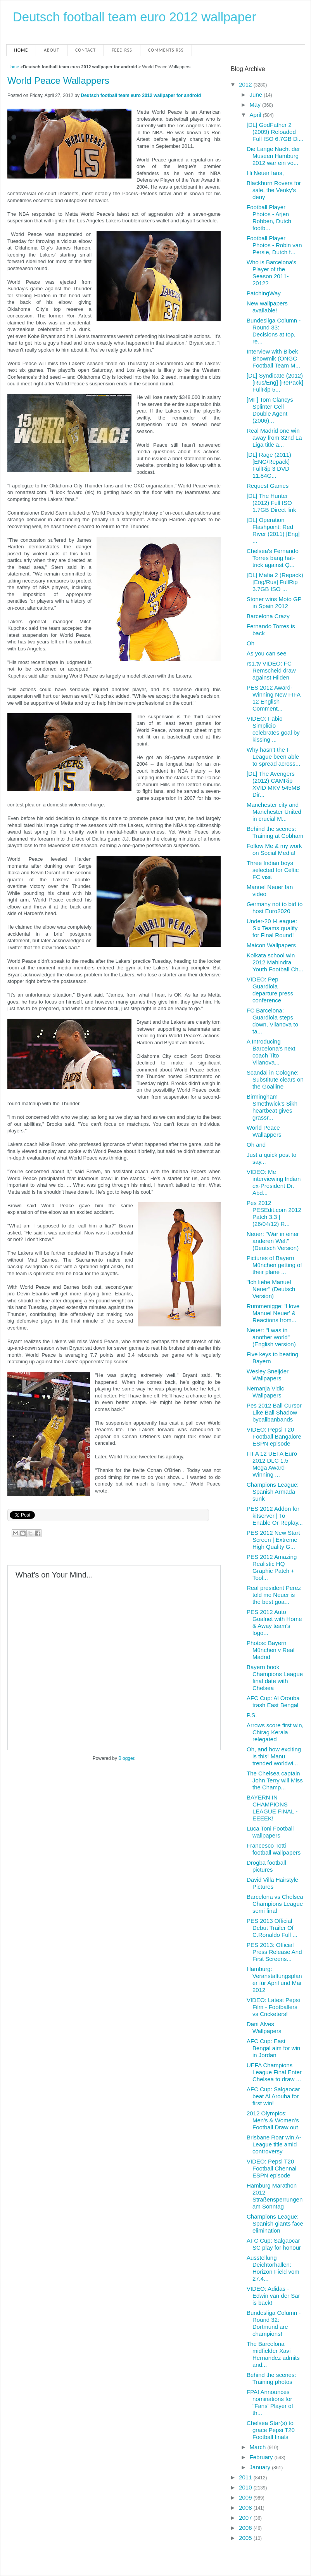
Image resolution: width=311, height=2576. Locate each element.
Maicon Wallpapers (271, 945)
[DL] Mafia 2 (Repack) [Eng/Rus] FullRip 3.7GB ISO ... (275, 582)
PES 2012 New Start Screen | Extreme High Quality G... (273, 1539)
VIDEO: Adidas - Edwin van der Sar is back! (273, 2295)
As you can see (267, 653)
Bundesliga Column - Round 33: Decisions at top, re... (274, 331)
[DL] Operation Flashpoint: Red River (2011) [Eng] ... (273, 530)
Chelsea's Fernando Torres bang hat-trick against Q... (273, 558)
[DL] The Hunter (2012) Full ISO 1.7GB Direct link (271, 502)
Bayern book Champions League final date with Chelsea (275, 1677)
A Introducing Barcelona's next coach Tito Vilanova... (271, 1052)
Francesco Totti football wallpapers (274, 1849)
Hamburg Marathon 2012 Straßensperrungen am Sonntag (274, 2196)
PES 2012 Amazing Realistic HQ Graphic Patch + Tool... (272, 1567)
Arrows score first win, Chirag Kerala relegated (275, 1732)
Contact (85, 50)
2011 (246, 2477)
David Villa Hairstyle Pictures (272, 1883)
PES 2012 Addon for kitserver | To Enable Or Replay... (275, 1515)
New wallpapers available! (267, 307)
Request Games (268, 485)
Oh (250, 643)
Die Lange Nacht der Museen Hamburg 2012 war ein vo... (273, 156)
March (259, 2447)
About (51, 50)
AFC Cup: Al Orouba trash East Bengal (273, 1701)
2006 (246, 2527)
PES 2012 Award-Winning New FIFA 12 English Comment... (273, 698)
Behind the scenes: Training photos (271, 2378)
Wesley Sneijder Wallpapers (268, 1375)
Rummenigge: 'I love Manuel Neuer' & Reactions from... (273, 1313)
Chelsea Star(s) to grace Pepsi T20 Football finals (271, 2430)
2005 (246, 2537)
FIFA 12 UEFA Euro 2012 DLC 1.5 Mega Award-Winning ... (272, 1464)
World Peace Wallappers (58, 80)
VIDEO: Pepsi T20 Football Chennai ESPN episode (271, 2168)
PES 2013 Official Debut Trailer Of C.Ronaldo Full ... (272, 1927)
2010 (246, 2487)
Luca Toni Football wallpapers (270, 1832)
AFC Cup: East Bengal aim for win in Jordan (273, 2048)
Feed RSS (122, 50)
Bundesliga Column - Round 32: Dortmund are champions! (274, 2323)
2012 (246, 84)
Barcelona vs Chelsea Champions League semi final (275, 1903)
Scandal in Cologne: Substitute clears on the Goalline (275, 1079)
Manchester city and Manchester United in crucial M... (274, 811)
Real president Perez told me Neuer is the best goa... (274, 1594)
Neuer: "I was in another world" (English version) (271, 1337)
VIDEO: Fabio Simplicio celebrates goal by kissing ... (273, 729)
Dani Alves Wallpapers (264, 2027)
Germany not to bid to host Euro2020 (274, 907)
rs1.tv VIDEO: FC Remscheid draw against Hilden (271, 670)
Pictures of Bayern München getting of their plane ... (274, 1265)
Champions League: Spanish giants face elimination (275, 2223)
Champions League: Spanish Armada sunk (273, 1491)
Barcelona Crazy (268, 616)
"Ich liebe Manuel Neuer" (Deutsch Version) (271, 1289)
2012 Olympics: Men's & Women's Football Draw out (273, 2120)
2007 (246, 2517)
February (262, 2457)
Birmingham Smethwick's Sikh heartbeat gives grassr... (272, 1107)
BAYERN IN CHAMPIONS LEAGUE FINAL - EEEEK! (272, 1808)
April (256, 114)
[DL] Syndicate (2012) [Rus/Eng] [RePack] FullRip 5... (275, 382)
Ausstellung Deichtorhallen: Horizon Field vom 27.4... (273, 2268)
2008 (246, 2507)
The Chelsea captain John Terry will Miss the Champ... (275, 1780)
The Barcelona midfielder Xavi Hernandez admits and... (273, 2354)
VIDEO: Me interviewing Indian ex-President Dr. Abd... (274, 1182)
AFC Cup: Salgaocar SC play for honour (274, 2244)
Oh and (256, 1144)
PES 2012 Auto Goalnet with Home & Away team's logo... (274, 1622)
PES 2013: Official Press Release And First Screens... (274, 1952)
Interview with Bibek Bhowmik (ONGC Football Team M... (273, 358)
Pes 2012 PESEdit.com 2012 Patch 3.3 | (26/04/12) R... (274, 1213)
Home (21, 50)
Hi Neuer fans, (265, 173)
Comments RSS (166, 50)
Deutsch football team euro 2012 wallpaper (134, 17)
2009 (246, 2497)
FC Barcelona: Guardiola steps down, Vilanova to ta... (272, 1021)
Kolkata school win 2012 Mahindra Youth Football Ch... (275, 962)
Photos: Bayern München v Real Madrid (270, 1650)
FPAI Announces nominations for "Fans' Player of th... (270, 2402)
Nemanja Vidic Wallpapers (265, 1392)
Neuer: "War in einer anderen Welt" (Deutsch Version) (273, 1241)
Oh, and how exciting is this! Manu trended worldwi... (274, 1756)
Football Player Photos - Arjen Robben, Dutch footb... (269, 217)
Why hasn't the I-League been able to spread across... (273, 756)
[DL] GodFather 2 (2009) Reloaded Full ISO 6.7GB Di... (275, 131)
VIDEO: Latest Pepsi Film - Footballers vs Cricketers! (273, 2007)
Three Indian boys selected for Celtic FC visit (273, 870)
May (256, 104)
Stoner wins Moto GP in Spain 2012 (274, 602)
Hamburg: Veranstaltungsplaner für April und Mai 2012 (274, 1979)
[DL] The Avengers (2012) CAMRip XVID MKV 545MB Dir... (273, 784)
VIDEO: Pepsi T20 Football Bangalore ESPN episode (274, 1436)
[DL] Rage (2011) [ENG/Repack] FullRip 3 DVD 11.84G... (269, 465)
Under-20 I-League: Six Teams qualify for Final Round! (272, 928)
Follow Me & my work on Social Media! (274, 849)
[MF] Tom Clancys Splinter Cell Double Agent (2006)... (270, 410)
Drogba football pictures (266, 1866)
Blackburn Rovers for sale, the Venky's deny (274, 190)
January (261, 2467)
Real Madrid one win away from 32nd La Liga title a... (274, 437)
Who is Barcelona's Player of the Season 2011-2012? (271, 272)
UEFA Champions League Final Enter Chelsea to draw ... (274, 2072)
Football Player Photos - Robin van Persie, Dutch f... (274, 245)
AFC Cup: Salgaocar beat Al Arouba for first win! (273, 2096)
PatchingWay (264, 293)
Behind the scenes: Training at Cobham (275, 832)
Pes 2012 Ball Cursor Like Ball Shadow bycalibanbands (274, 1412)
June (257, 94)
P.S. (252, 1715)
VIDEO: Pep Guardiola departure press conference (270, 990)
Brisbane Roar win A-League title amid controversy (274, 2144)
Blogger (126, 1758)
